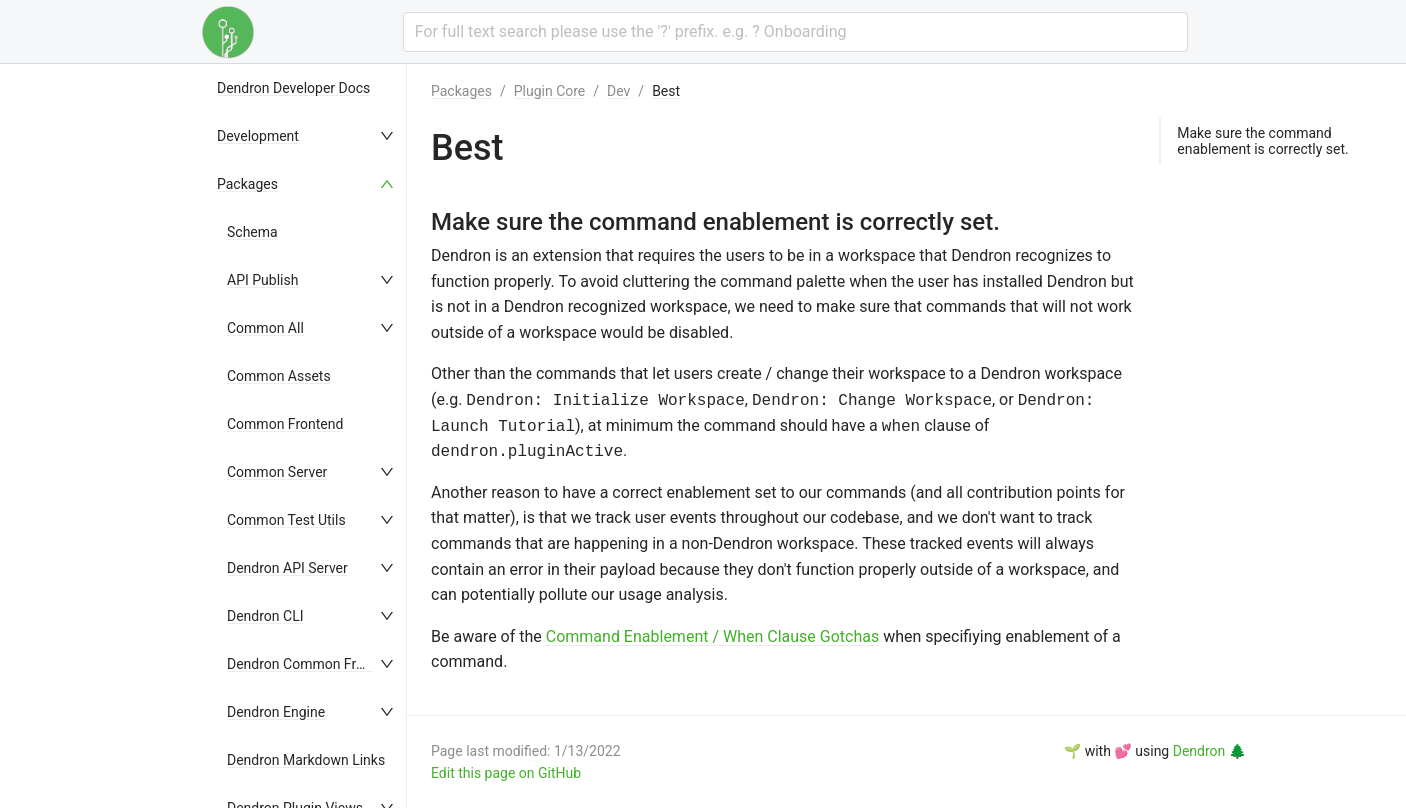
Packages (247, 184)
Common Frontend (285, 424)
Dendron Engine (276, 712)
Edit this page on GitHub (506, 773)
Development (258, 136)
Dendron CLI (265, 616)
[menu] (307, 436)
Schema (252, 232)
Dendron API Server (287, 568)
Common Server (277, 472)
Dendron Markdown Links (306, 760)
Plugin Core (550, 91)
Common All (265, 328)
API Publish (262, 280)
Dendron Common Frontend (313, 664)
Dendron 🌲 (1209, 751)
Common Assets (279, 376)
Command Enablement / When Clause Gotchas (713, 636)
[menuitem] (307, 88)
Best (666, 91)
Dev (618, 91)
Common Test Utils (286, 520)
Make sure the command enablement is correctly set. (1262, 141)
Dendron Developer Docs (293, 88)
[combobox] (795, 32)
